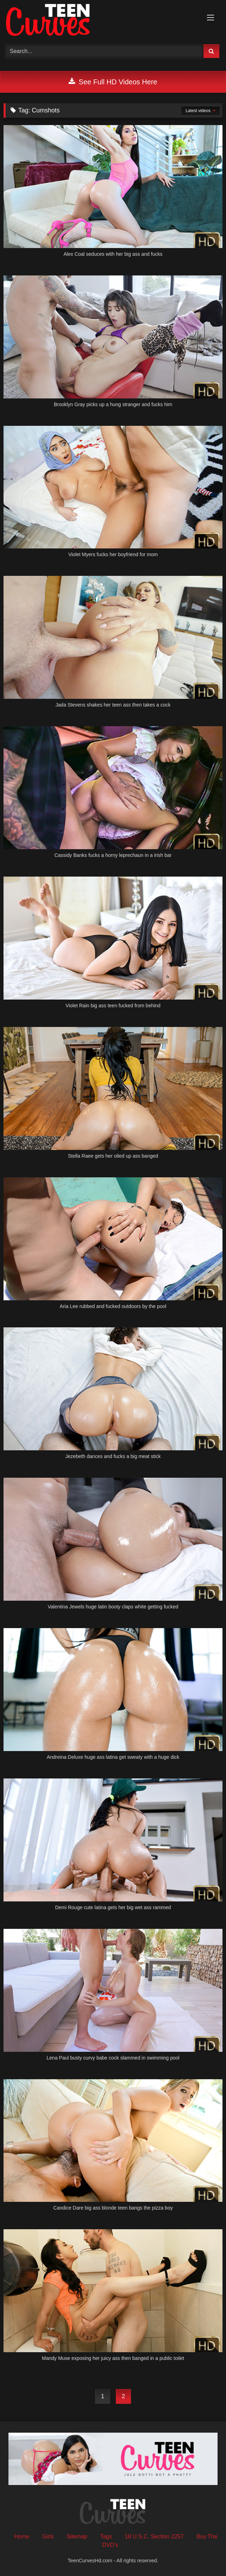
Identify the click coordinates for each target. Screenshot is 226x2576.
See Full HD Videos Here (113, 82)
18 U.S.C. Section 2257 (154, 2536)
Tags (106, 2536)
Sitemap (77, 2536)
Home (22, 2536)
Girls (48, 2536)
